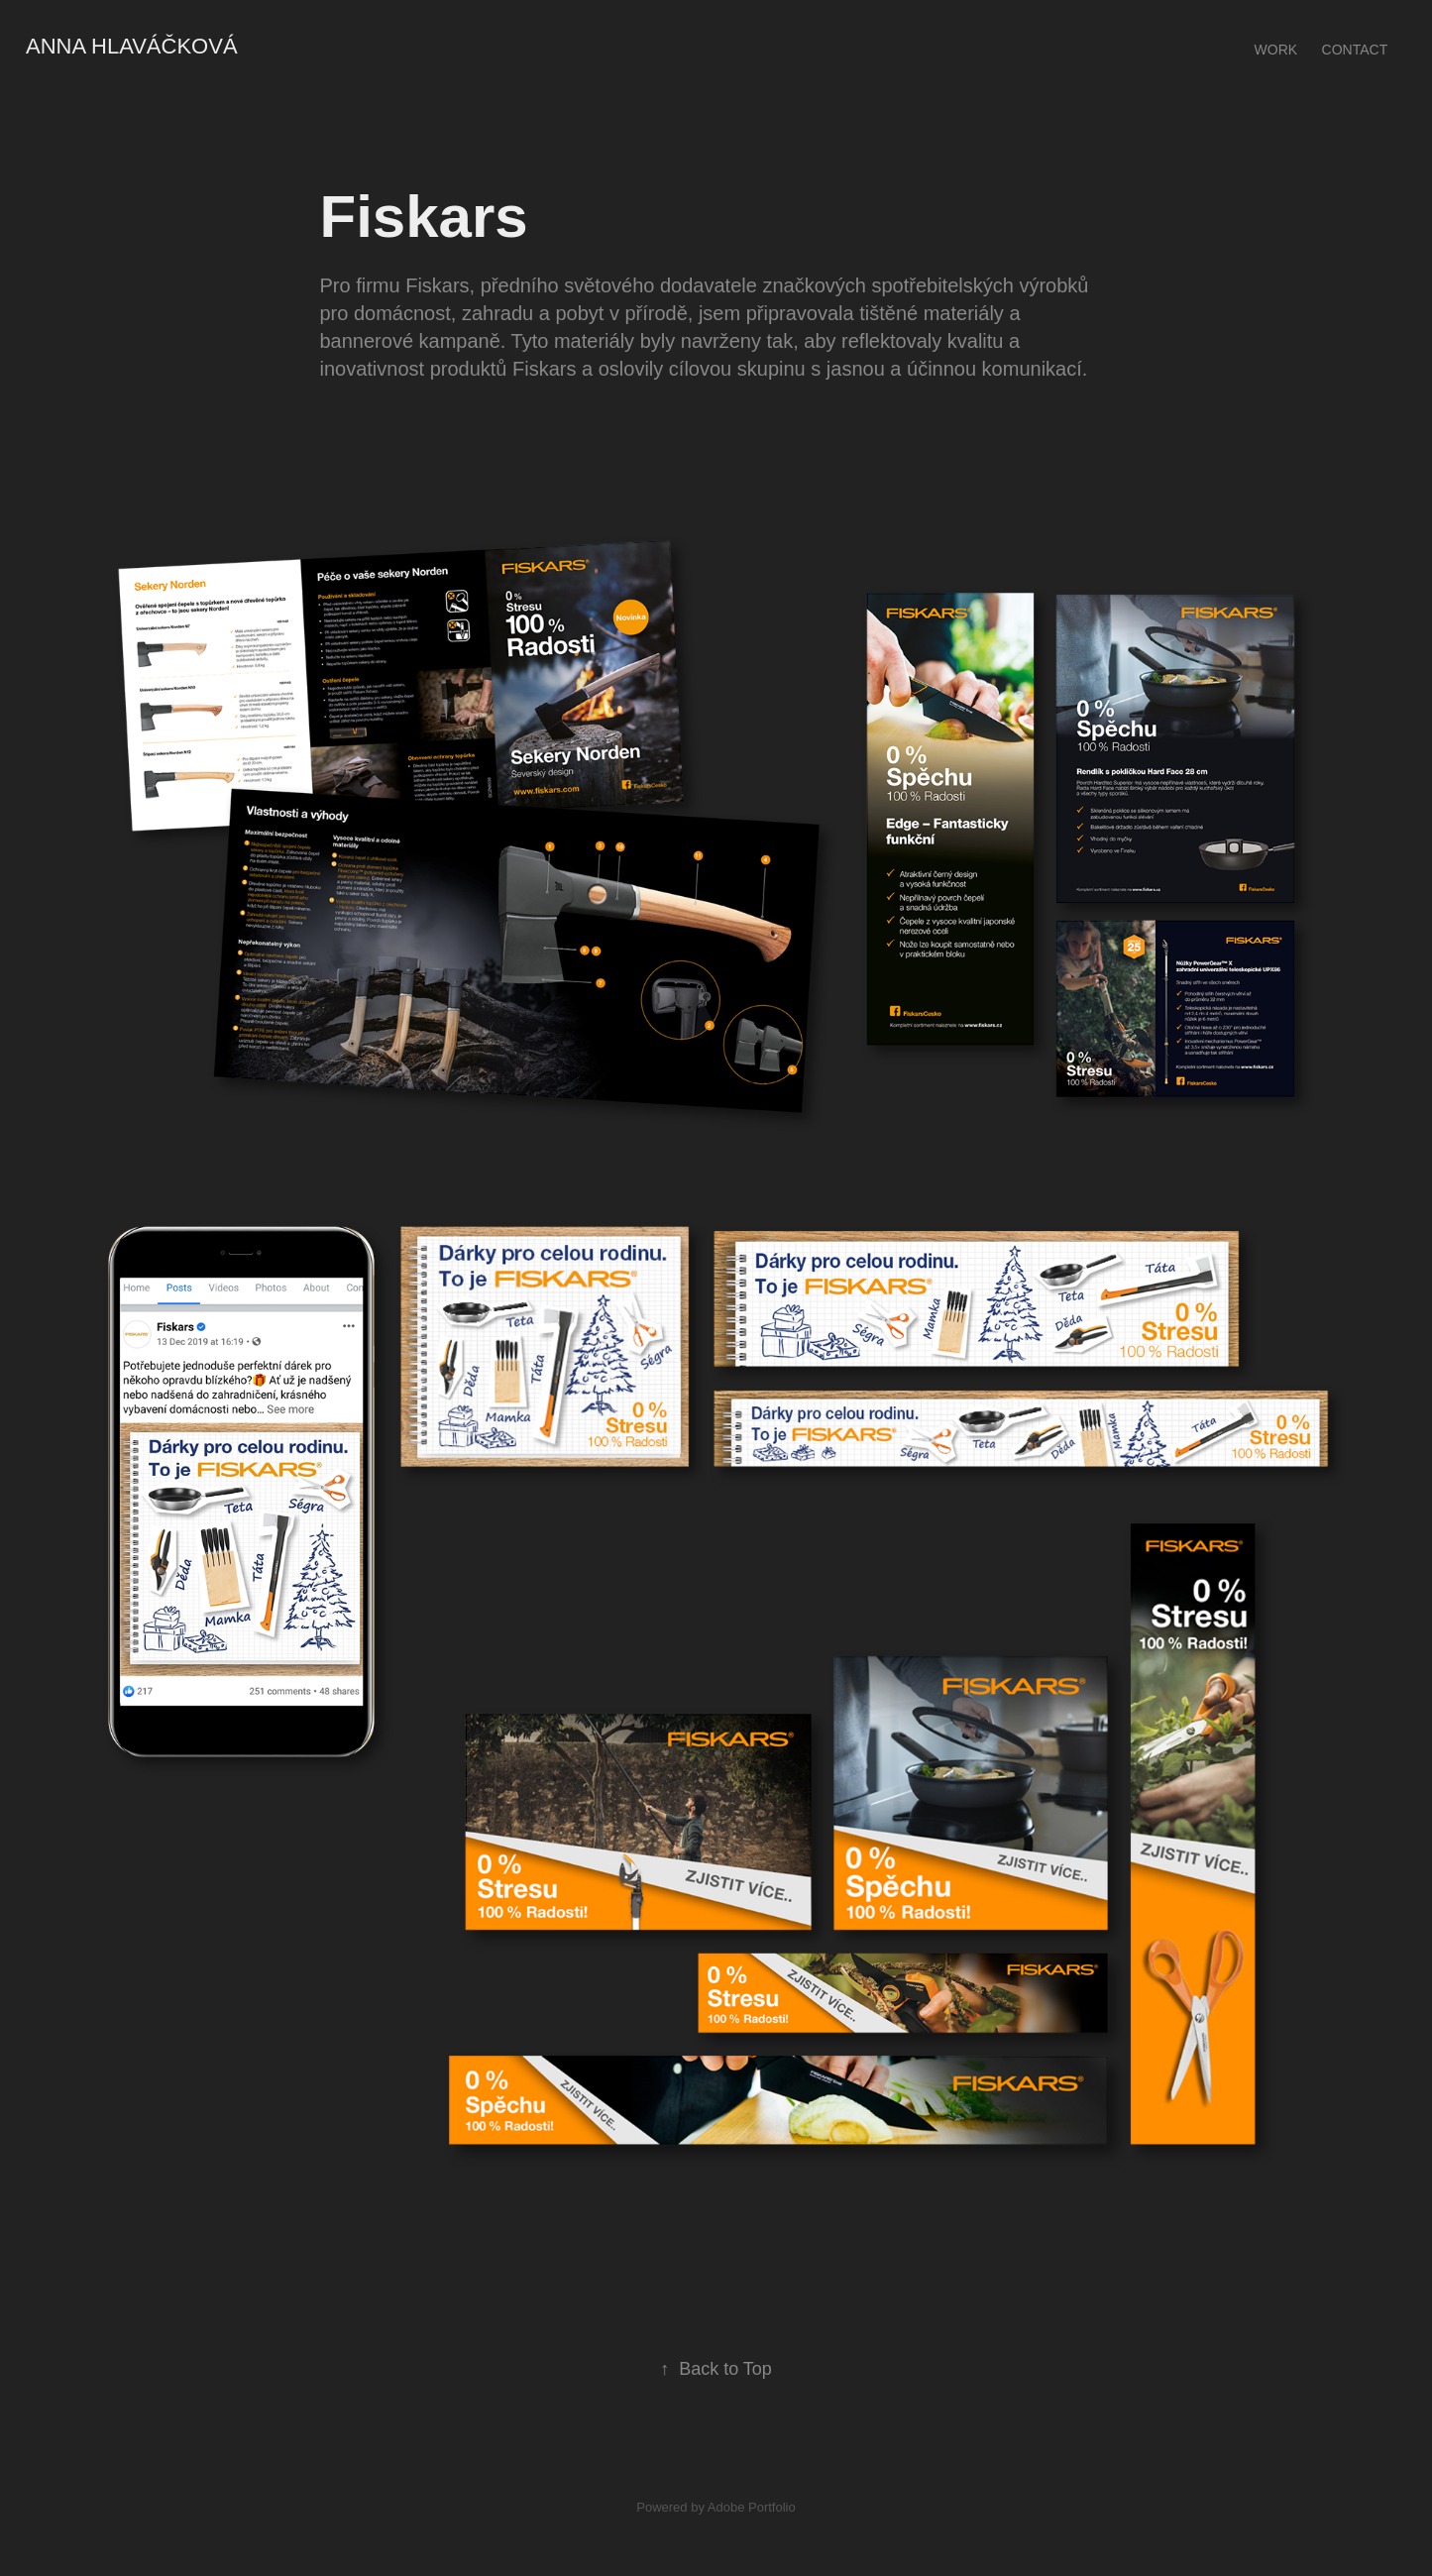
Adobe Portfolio (752, 2507)
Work (1276, 49)
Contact (1355, 49)
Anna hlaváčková (132, 46)
